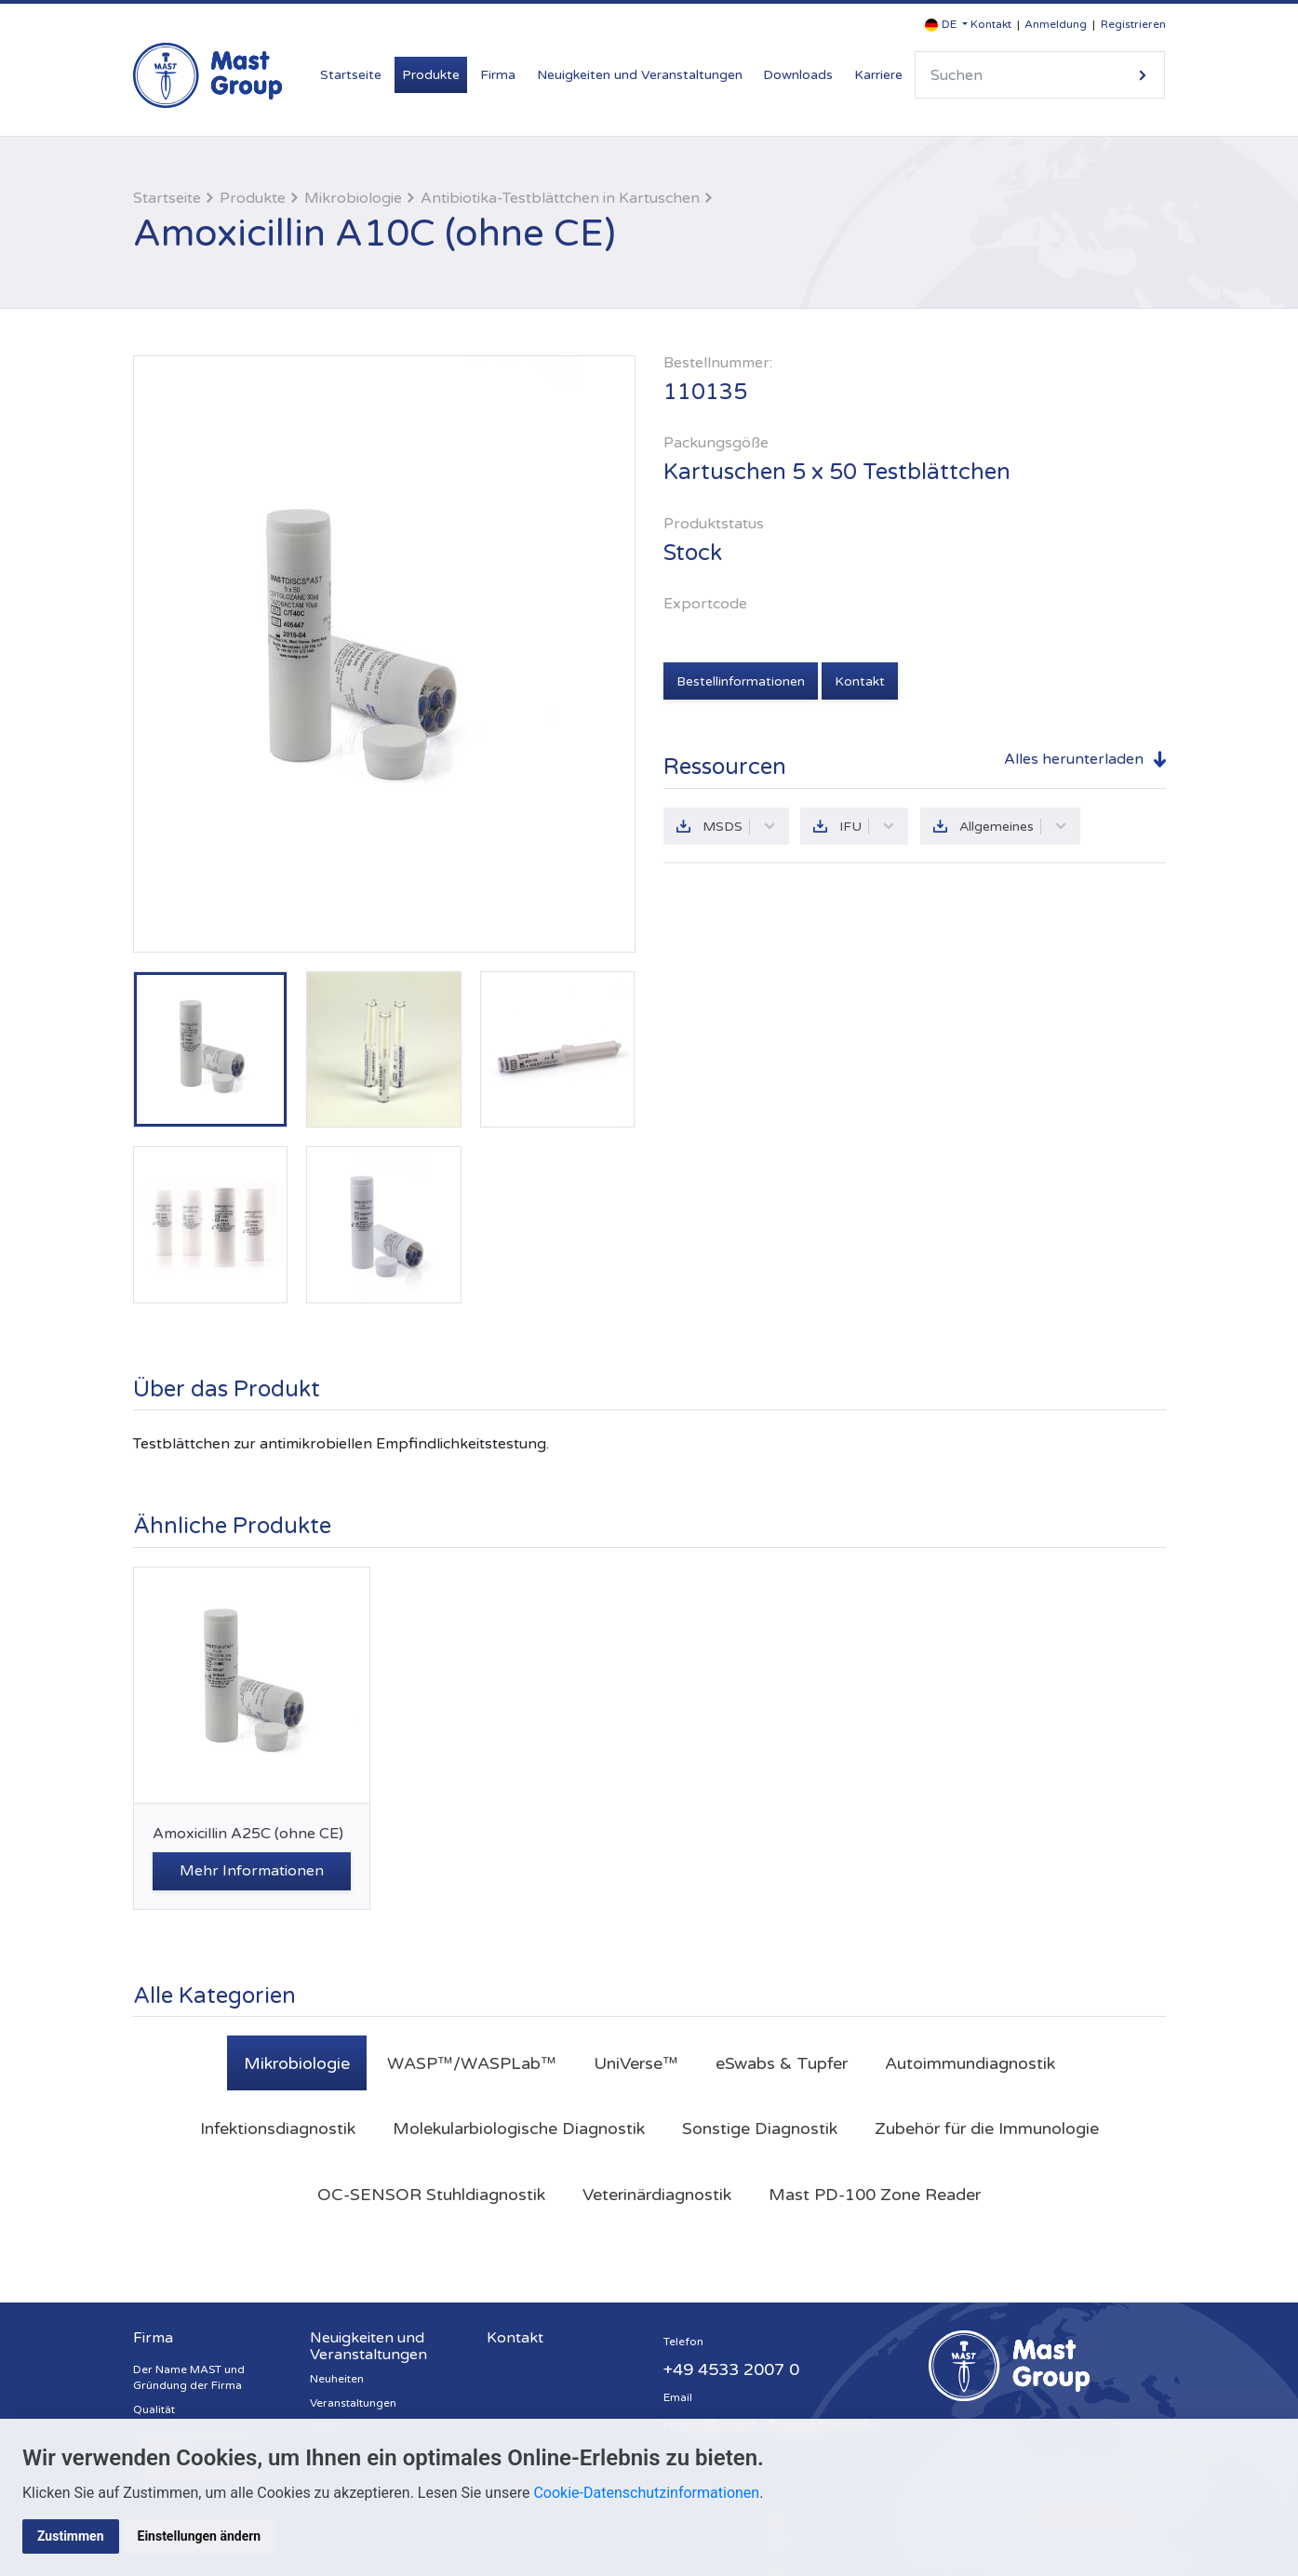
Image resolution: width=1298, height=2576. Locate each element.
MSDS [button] (739, 826)
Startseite (350, 75)
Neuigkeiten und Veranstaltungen (640, 75)
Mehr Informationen (252, 1871)
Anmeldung (1055, 24)
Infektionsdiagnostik (277, 2128)
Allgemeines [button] (1013, 826)
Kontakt (990, 24)
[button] (946, 25)
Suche (1142, 75)
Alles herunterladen (1074, 759)
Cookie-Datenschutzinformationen (646, 2493)
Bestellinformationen (740, 681)
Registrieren (1133, 24)
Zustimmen (70, 2536)
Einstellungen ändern (199, 2536)
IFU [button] (867, 826)
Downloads (798, 75)
